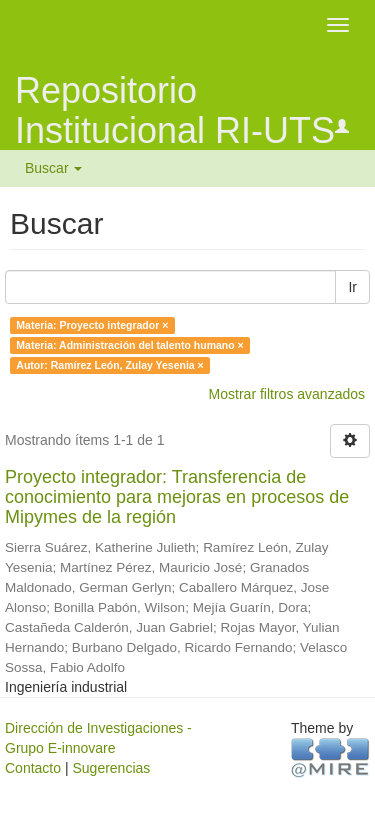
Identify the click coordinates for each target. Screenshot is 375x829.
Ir (352, 287)
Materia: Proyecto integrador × (92, 325)
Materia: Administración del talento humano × (129, 345)
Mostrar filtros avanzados (287, 394)
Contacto (33, 768)
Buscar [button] (53, 168)
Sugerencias (111, 768)
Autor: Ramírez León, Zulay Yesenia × (109, 365)
